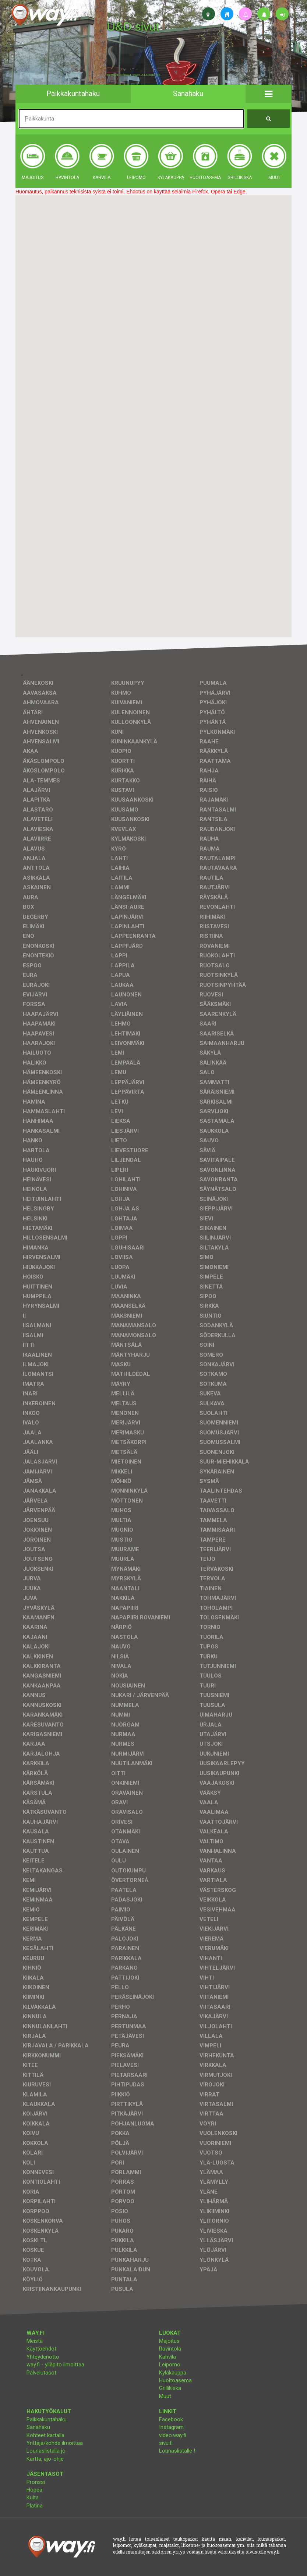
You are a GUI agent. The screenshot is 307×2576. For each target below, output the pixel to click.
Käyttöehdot (41, 2348)
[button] (268, 94)
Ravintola (170, 2348)
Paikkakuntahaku (47, 2419)
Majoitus (169, 2341)
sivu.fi (166, 2443)
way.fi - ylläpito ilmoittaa (55, 2364)
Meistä (35, 2341)
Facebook (171, 2419)
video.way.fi (172, 2435)
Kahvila (167, 2357)
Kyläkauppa (172, 2372)
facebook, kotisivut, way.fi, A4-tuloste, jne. (134, 75)
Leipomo (169, 2364)
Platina (35, 2505)
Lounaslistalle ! (177, 2450)
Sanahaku (38, 2427)
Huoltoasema (175, 2380)
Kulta (33, 2497)
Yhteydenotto (43, 2357)
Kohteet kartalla (45, 2435)
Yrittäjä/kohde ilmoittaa (55, 2443)
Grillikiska (170, 2388)
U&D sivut (133, 26)
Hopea (34, 2489)
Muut (165, 2396)
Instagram (171, 2427)
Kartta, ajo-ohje (45, 2459)
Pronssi (36, 2482)
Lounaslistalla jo (46, 2450)
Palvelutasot (41, 2372)
